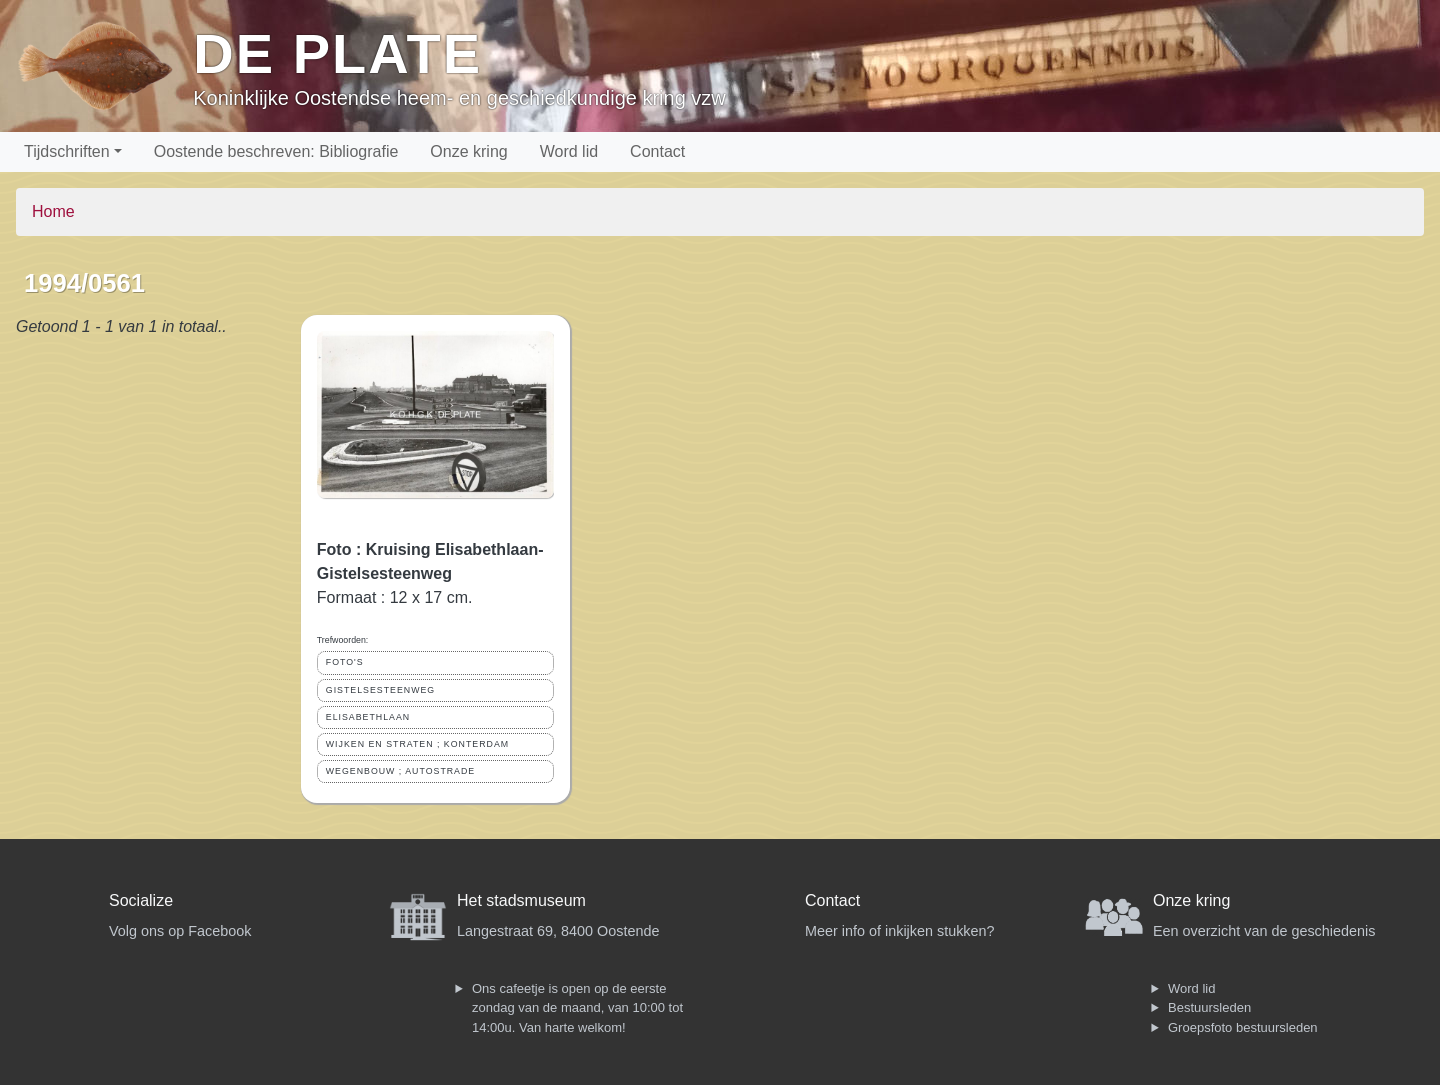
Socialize (141, 900)
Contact (657, 151)
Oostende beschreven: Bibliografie (276, 151)
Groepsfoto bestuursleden (1243, 1027)
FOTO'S (345, 662)
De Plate (337, 53)
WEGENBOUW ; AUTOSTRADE (400, 771)
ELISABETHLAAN (368, 717)
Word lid (569, 151)
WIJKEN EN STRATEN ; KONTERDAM (417, 744)
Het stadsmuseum (521, 900)
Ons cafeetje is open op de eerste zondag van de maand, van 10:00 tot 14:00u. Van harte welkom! (577, 1008)
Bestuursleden (1209, 1007)
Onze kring (468, 151)
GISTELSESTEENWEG (380, 690)
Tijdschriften (67, 151)
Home (53, 211)
